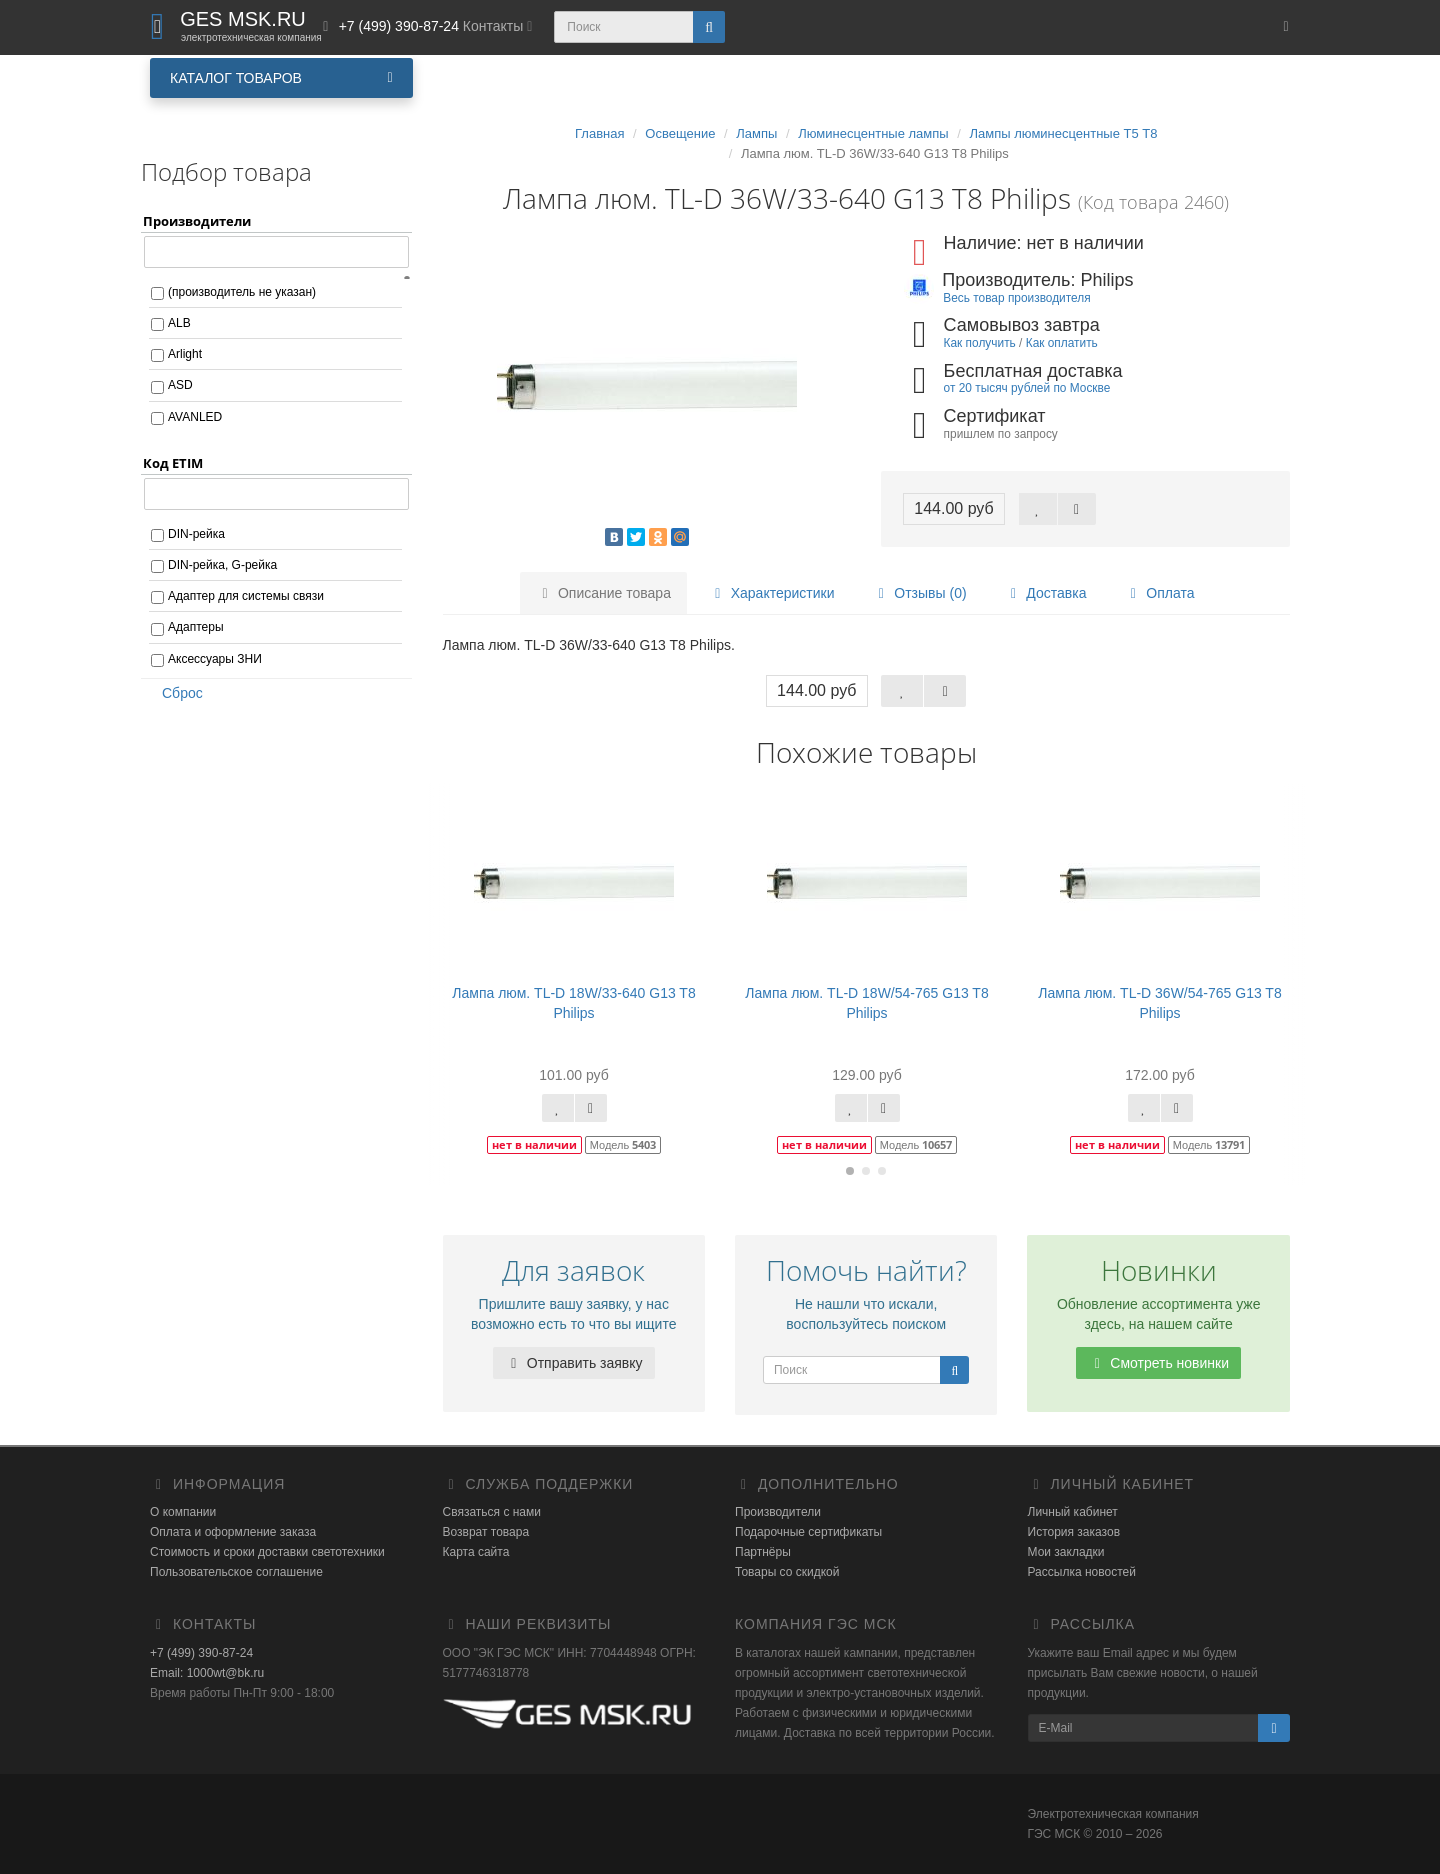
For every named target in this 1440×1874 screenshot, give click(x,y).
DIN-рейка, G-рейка (222, 565)
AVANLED (195, 417)
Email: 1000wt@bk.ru (207, 1673)
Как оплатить (1062, 343)
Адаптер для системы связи (246, 596)
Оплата (1159, 593)
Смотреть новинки (1158, 1363)
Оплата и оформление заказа (233, 1532)
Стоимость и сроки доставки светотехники (267, 1552)
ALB (179, 323)
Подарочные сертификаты (808, 1532)
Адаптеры (196, 627)
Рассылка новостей (1082, 1572)
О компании (183, 1512)
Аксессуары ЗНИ (215, 659)
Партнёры (763, 1552)
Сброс (176, 693)
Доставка (1045, 593)
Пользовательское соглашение (236, 1572)
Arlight (185, 354)
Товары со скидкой (787, 1572)
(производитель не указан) (242, 292)
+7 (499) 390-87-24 (201, 1653)
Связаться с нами (492, 1512)
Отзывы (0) (919, 593)
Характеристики (772, 593)
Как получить (980, 343)
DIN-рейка (196, 534)
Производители (778, 1512)
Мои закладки (1066, 1552)
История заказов (1074, 1532)
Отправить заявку (574, 1363)
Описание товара (603, 593)
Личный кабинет (1073, 1512)
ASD (180, 385)
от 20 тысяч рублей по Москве (1027, 388)
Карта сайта (476, 1552)
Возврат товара (486, 1532)
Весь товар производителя (1016, 298)
